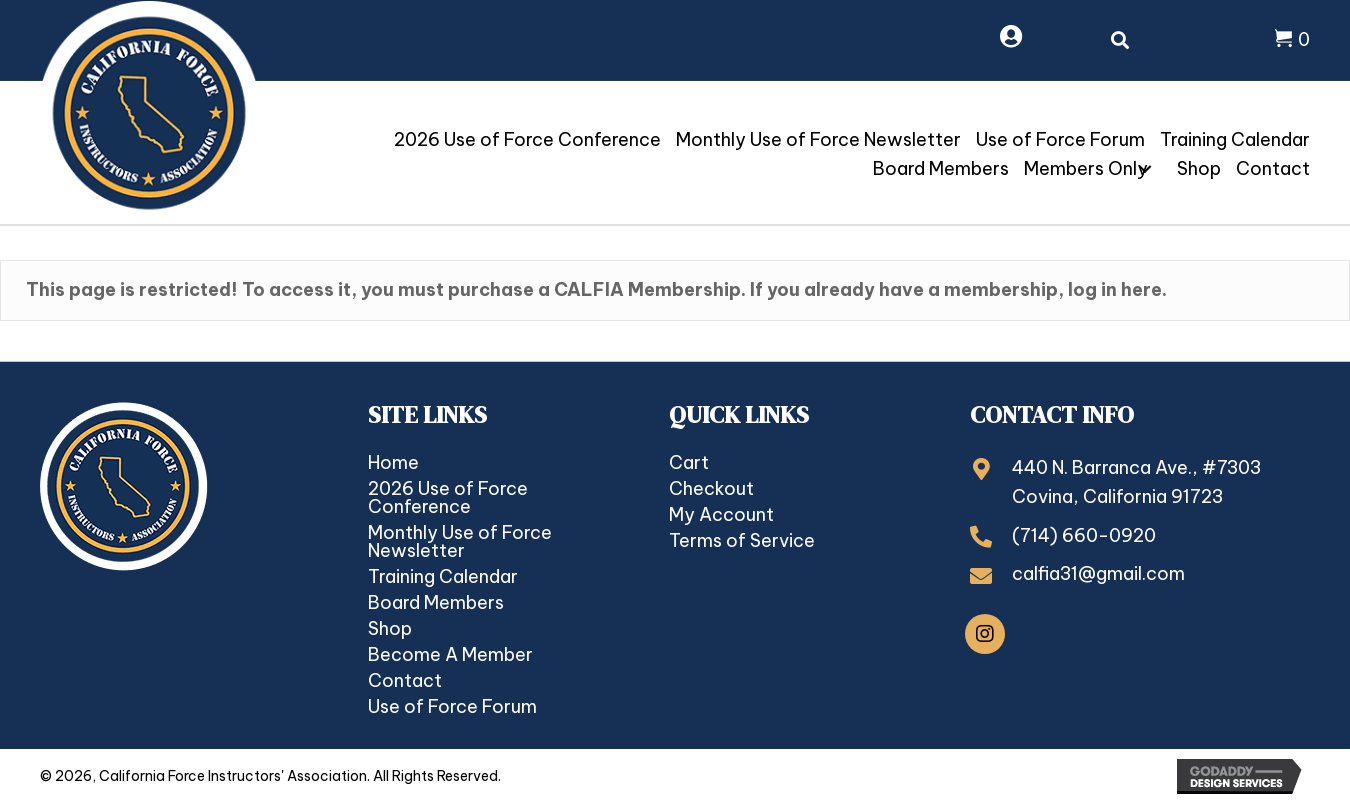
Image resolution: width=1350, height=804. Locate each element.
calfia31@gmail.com (1098, 573)
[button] (1145, 169)
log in (1092, 289)
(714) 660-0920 (1084, 535)
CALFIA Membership (647, 289)
